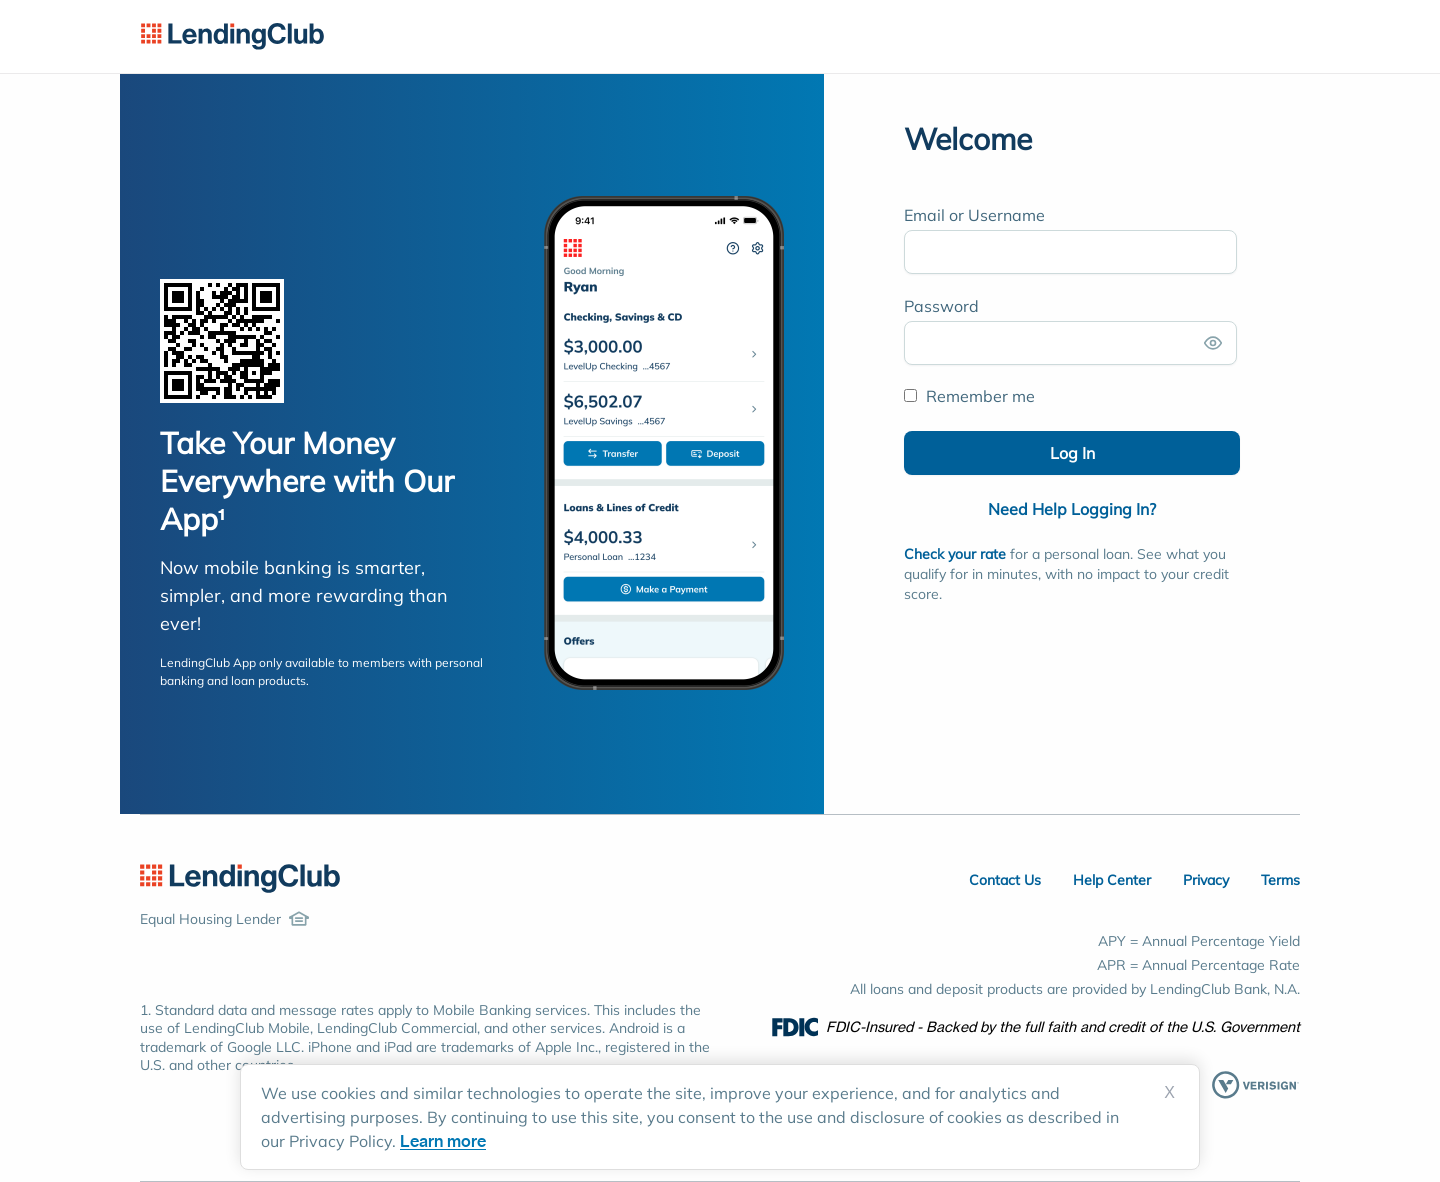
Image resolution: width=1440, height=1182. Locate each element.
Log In (1072, 453)
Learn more (443, 1141)
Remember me (969, 396)
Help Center (1112, 880)
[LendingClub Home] (240, 878)
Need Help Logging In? (1072, 509)
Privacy (1206, 880)
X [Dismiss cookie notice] (1169, 1092)
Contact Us (1005, 880)
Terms (1280, 880)
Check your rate (955, 554)
